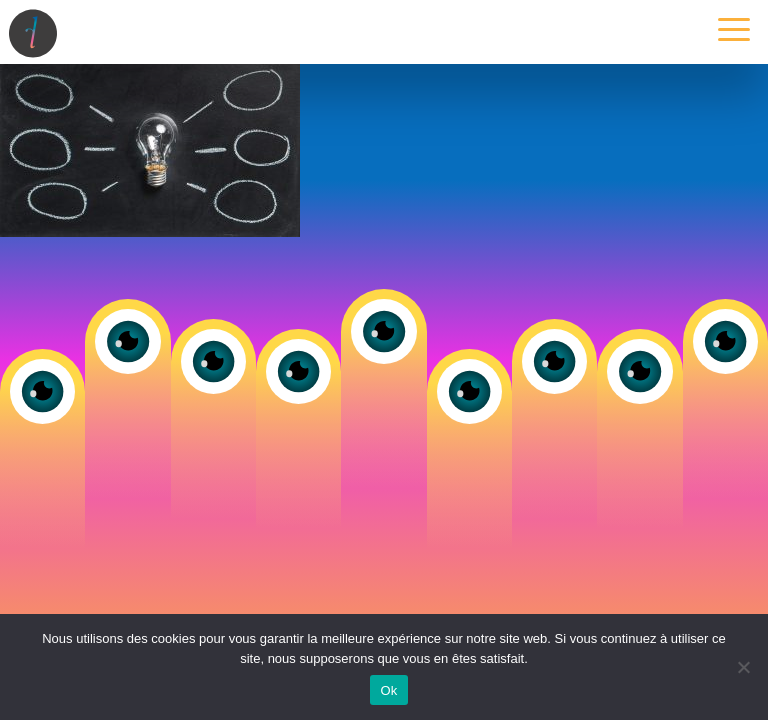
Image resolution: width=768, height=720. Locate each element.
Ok (388, 690)
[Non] (743, 667)
